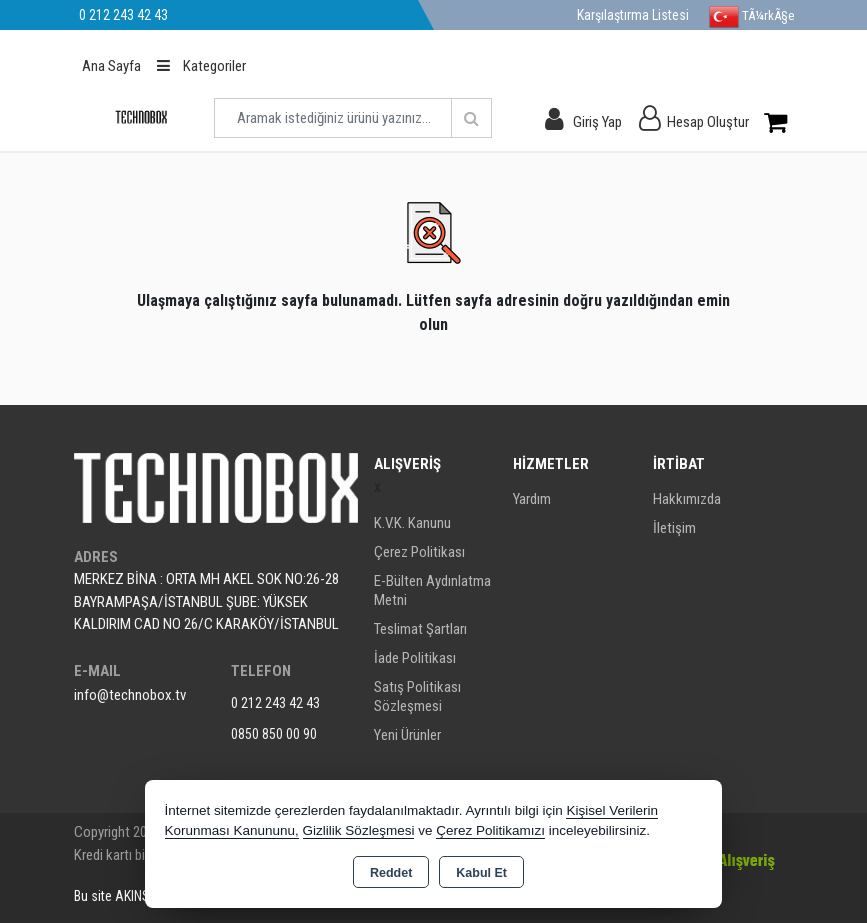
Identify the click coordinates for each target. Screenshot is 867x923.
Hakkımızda (687, 499)
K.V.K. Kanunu (412, 523)
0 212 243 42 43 (275, 703)
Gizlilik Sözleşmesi (359, 830)
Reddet (391, 873)
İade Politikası (415, 658)
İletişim (674, 528)
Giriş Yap (597, 122)
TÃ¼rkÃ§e (751, 17)
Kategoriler (201, 66)
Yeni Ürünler (407, 735)
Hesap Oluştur (708, 122)
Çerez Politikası (419, 552)
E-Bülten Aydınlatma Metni (432, 590)
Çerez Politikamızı (490, 830)
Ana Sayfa (111, 66)
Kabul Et (481, 873)
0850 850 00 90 (274, 734)
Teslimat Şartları (420, 629)
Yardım (532, 499)
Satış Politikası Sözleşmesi (417, 696)
